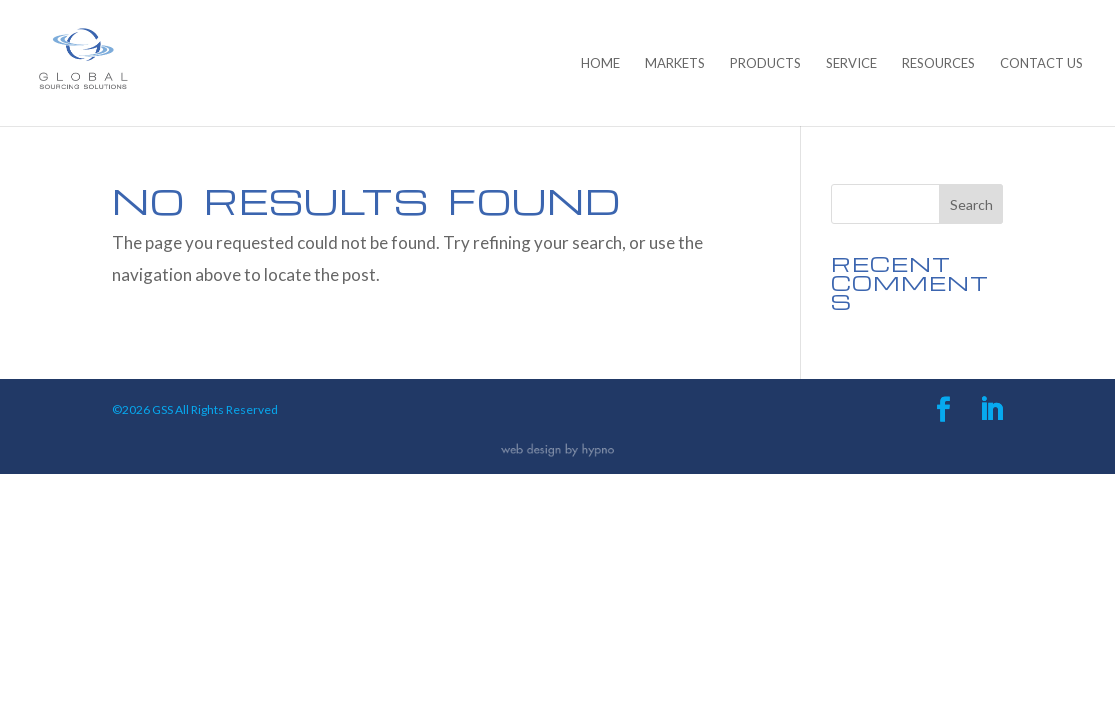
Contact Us (1041, 63)
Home (600, 63)
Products (765, 63)
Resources (938, 63)
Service (851, 63)
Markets (675, 63)
